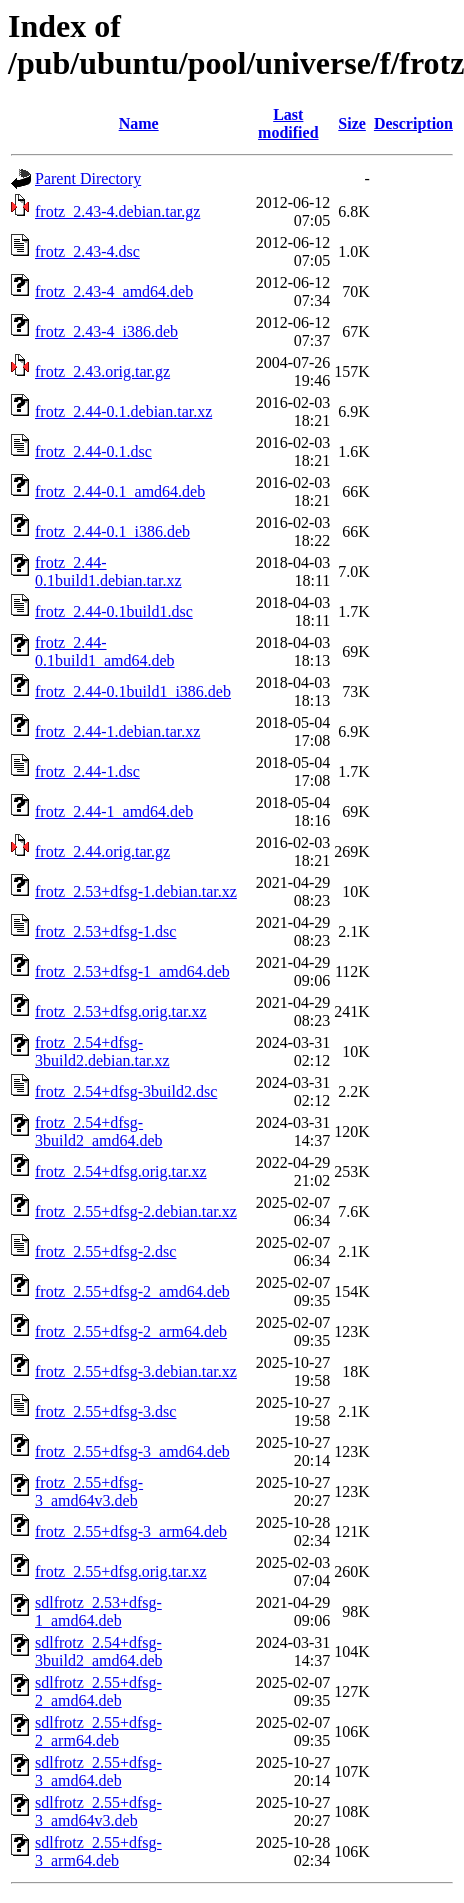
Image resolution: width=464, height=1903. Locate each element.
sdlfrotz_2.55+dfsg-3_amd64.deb (98, 1771)
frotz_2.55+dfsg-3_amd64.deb (132, 1451)
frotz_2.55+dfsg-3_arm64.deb (131, 1531)
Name (139, 123)
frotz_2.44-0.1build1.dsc (114, 611)
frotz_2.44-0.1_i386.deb (112, 531)
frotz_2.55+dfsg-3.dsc (105, 1411)
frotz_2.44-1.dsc (87, 771)
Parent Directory (88, 178)
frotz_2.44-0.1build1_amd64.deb (105, 651)
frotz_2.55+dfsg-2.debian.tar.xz (136, 1211)
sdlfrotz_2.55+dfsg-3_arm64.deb (98, 1851)
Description (413, 123)
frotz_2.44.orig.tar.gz (102, 851)
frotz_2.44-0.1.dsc (93, 451)
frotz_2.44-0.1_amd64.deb (120, 491)
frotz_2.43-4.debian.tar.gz (117, 211)
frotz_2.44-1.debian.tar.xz (117, 731)
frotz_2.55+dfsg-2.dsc (105, 1251)
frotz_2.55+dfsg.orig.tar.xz (121, 1571)
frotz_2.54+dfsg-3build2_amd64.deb (99, 1131)
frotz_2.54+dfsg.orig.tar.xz (121, 1171)
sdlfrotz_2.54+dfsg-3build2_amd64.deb (99, 1651)
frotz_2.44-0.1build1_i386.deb (133, 691)
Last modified (288, 123)
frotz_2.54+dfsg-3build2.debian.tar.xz (102, 1051)
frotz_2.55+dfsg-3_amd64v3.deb (89, 1491)
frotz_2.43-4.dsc (87, 251)
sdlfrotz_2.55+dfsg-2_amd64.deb (98, 1691)
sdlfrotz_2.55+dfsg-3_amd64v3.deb (98, 1811)
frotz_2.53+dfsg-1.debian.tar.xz (136, 891)
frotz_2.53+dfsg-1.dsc (105, 931)
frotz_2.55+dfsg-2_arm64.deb (131, 1331)
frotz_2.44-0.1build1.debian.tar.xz (108, 571)
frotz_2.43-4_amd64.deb (114, 291)
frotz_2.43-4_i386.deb (106, 331)
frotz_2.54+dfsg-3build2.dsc (126, 1091)
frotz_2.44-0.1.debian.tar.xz (123, 411)
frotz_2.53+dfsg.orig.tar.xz (121, 1011)
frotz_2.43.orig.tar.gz (102, 371)
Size (352, 123)
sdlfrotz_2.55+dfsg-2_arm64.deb (98, 1731)
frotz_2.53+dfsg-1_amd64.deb (132, 971)
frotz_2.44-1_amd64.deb (114, 811)
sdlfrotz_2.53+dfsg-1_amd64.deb (98, 1611)
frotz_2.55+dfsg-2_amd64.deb (132, 1291)
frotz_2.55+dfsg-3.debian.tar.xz (136, 1371)
